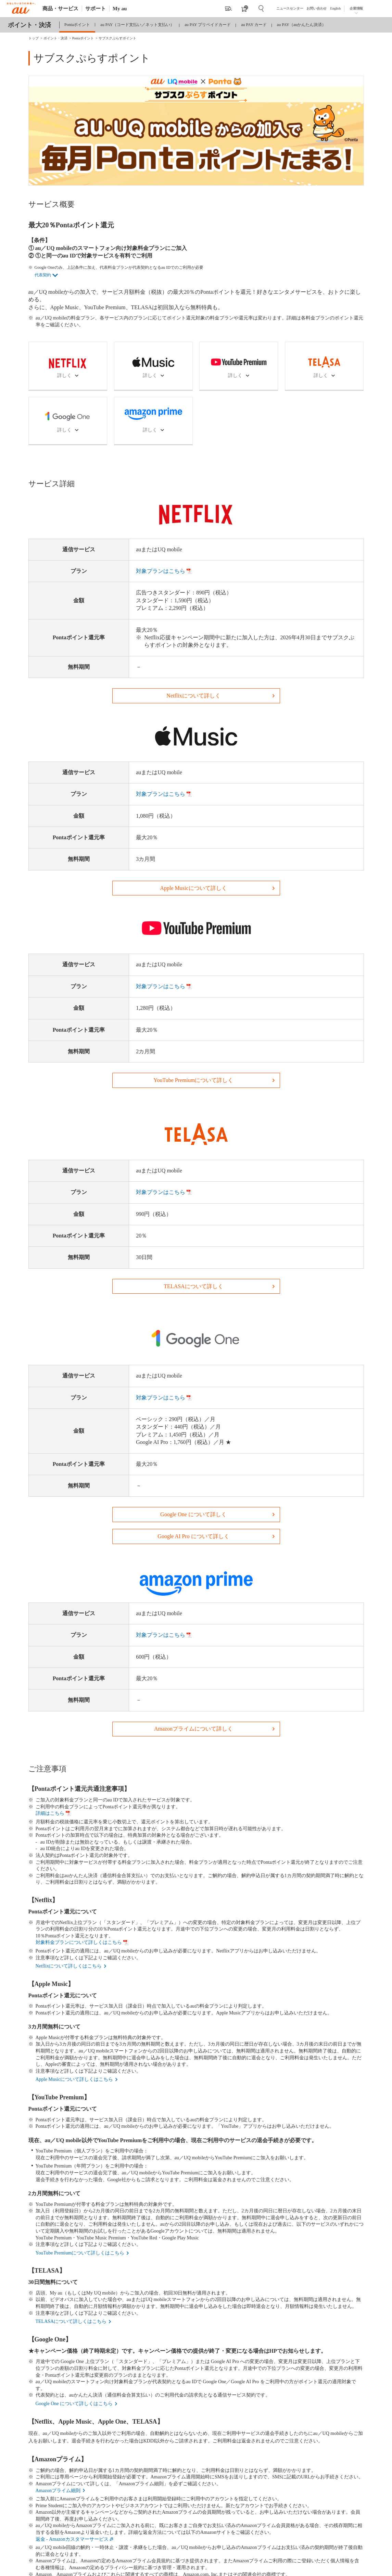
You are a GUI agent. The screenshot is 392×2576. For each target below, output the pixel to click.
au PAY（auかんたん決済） (301, 24)
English (335, 8)
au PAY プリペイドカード (208, 24)
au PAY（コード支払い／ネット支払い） (137, 24)
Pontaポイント (77, 24)
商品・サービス (60, 8)
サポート (95, 8)
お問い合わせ (316, 8)
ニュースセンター (289, 8)
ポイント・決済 (29, 25)
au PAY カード (254, 24)
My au (120, 8)
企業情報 (356, 8)
